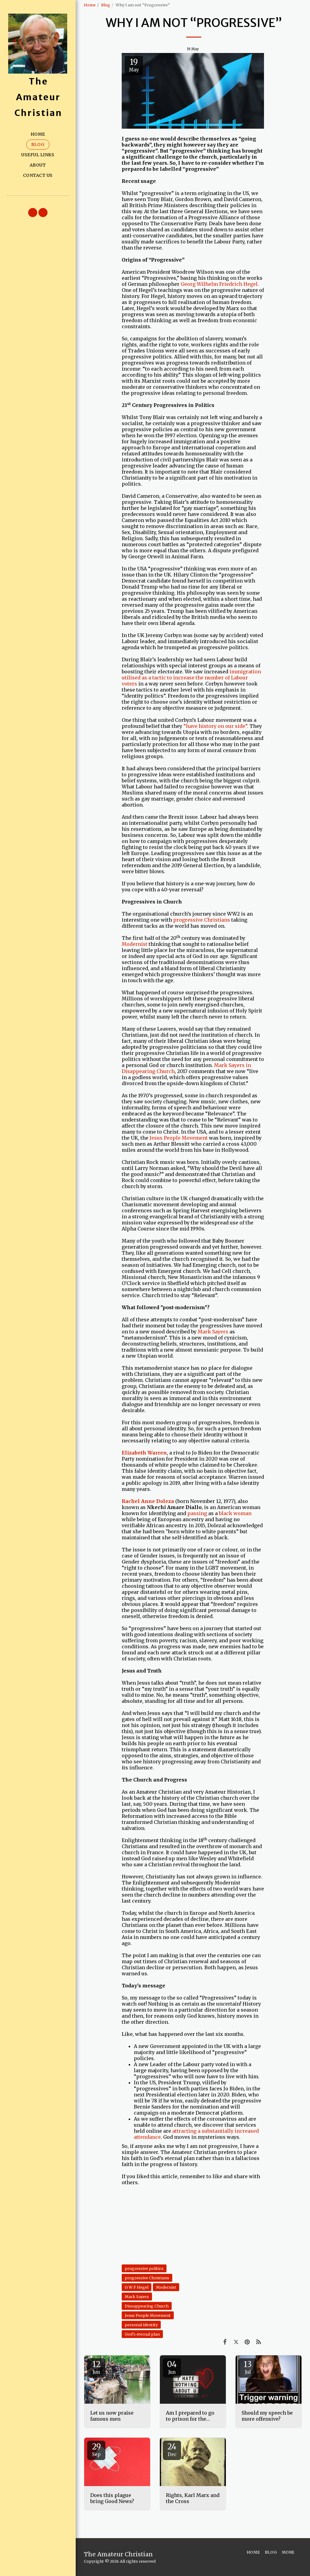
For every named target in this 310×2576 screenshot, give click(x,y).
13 (248, 2367)
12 (96, 2367)
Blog (105, 4)
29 (96, 2449)
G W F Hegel (136, 2287)
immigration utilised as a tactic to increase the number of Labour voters (191, 678)
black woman (235, 1513)
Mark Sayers (213, 1332)
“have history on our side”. (215, 726)
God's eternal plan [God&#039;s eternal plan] (142, 2334)
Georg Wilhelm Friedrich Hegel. (220, 284)
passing (197, 1513)
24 (172, 2449)
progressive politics (144, 2268)
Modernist (134, 944)
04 (172, 2367)
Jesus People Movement (179, 1138)
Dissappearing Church (147, 2306)
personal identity (141, 2324)
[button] (32, 212)
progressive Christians (201, 920)
